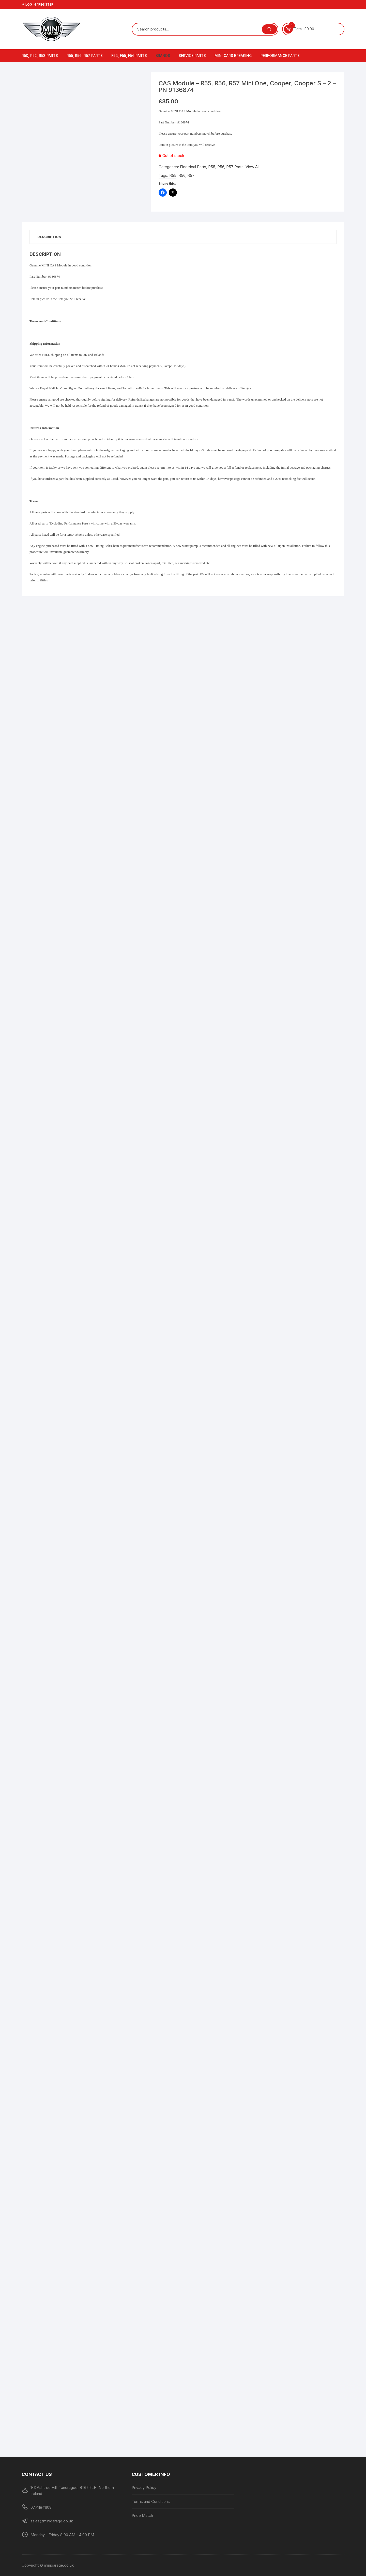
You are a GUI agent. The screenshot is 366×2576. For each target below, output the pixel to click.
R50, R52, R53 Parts (40, 55)
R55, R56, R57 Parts (85, 55)
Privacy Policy (144, 2487)
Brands (163, 55)
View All (252, 166)
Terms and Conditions (151, 2501)
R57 (190, 175)
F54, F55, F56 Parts (129, 55)
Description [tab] (49, 237)
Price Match (142, 2515)
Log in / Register (37, 4)
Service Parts (192, 55)
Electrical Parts (193, 166)
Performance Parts (280, 55)
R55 (172, 175)
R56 (181, 175)
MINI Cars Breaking (233, 55)
